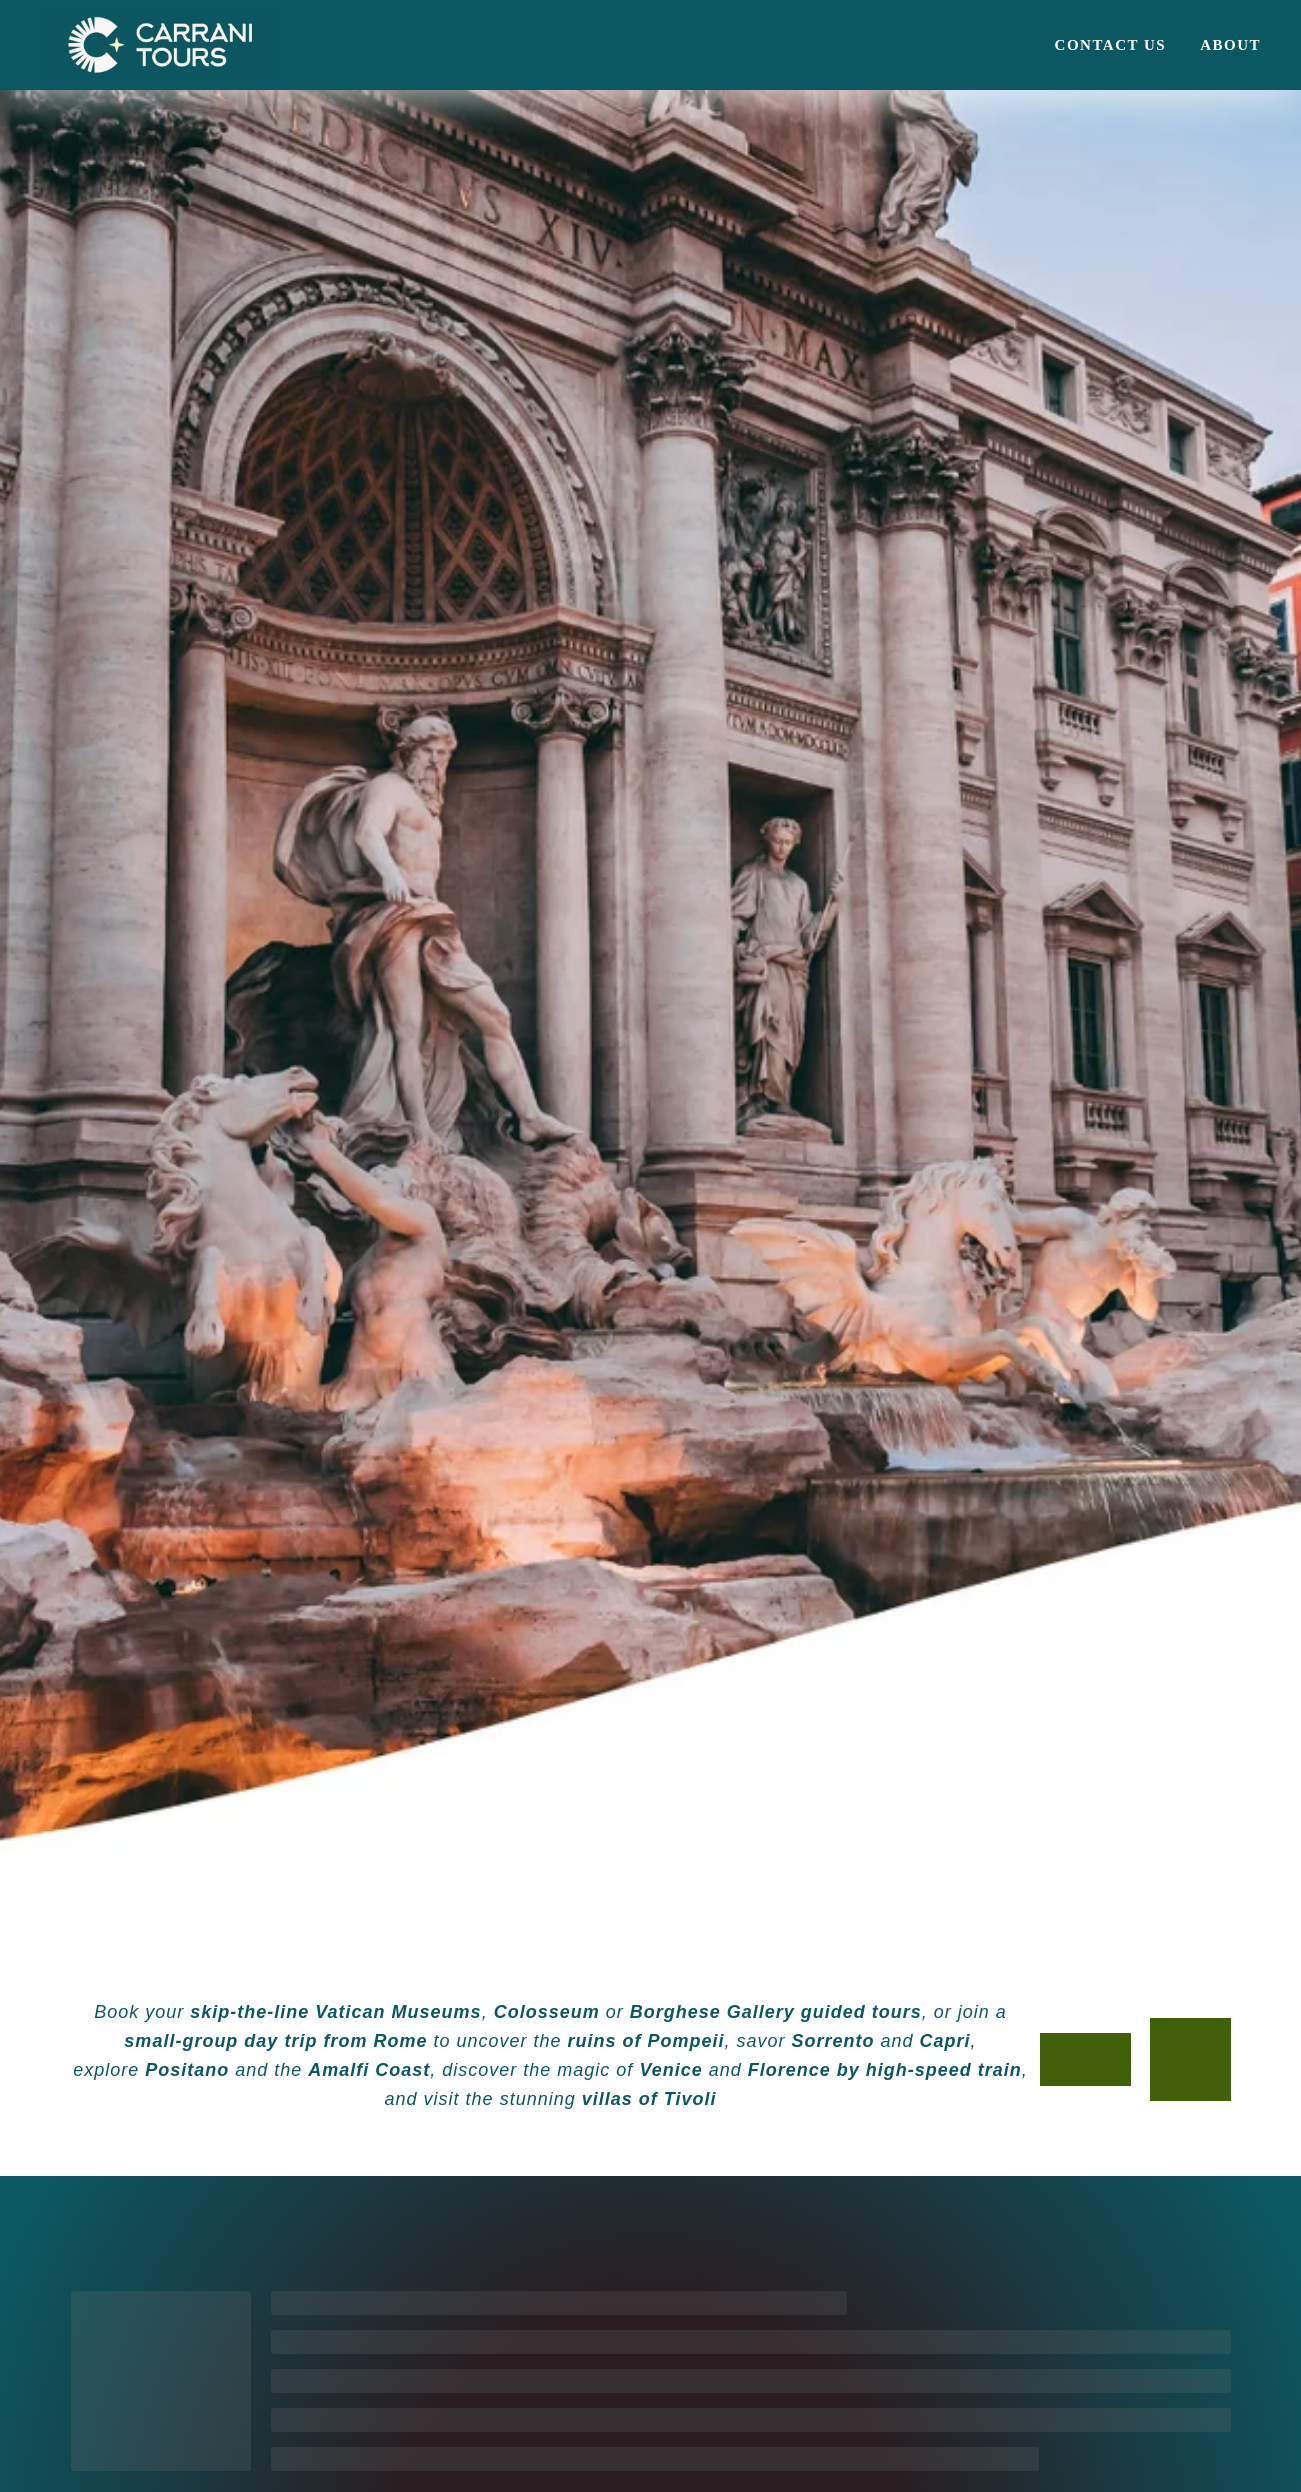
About (1230, 45)
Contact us (1111, 45)
